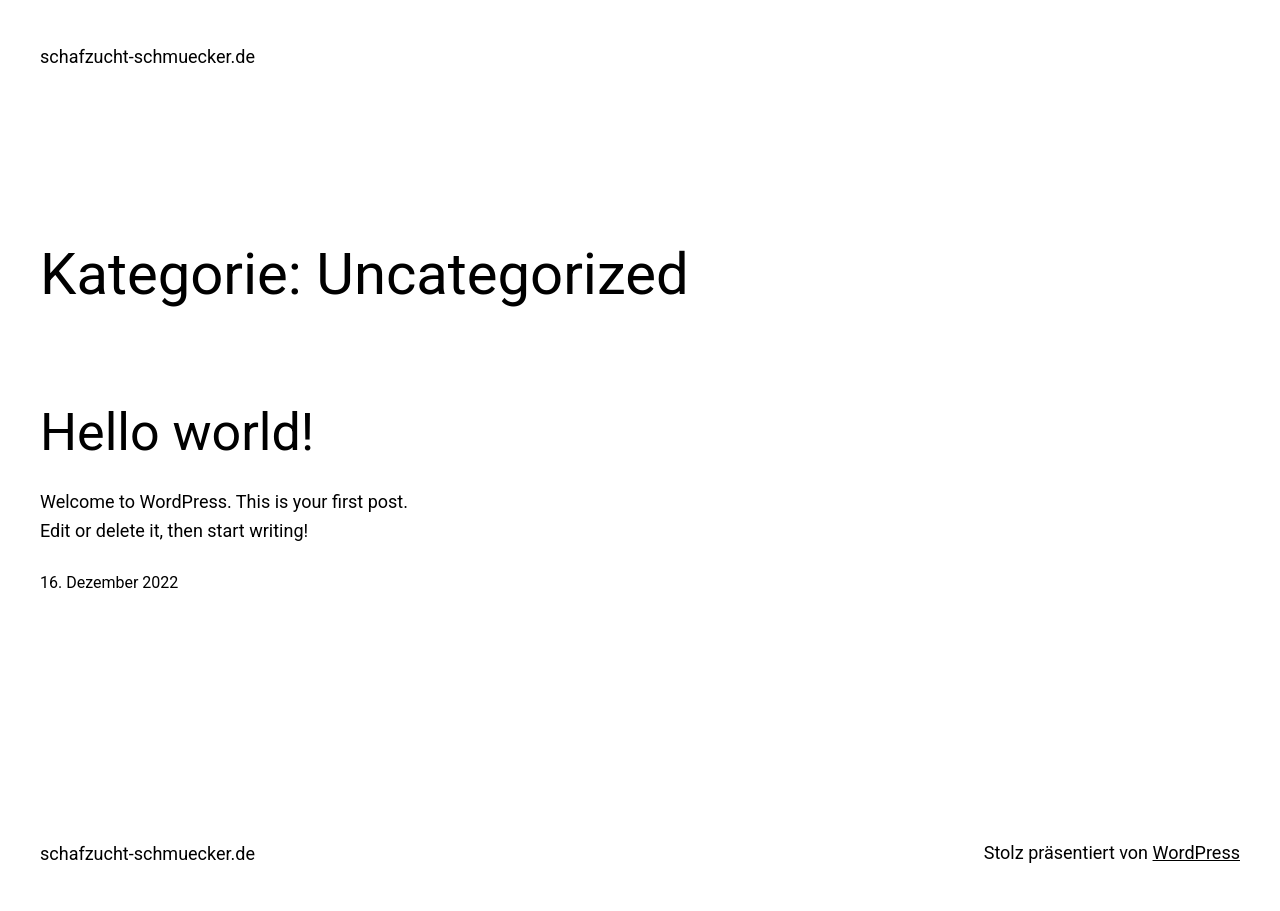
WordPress (1196, 852)
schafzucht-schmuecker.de (147, 56)
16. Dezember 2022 (109, 582)
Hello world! (177, 432)
